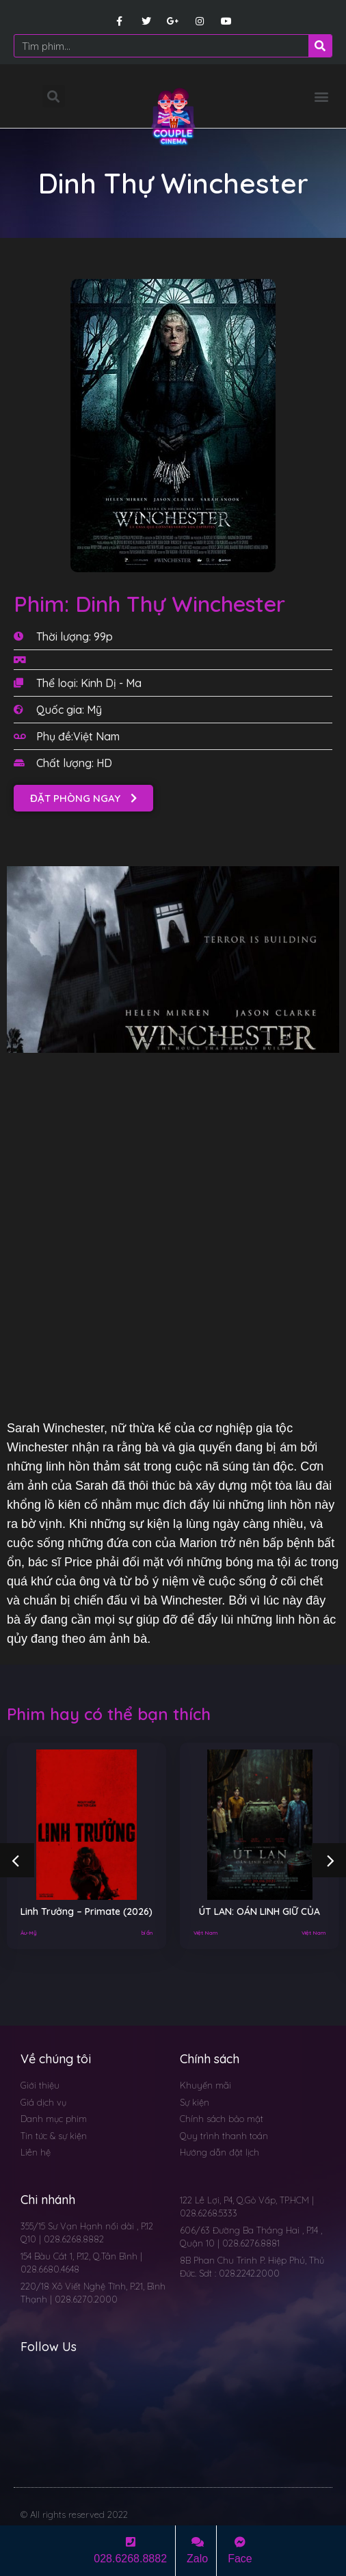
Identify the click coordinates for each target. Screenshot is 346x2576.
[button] (321, 96)
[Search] (320, 46)
